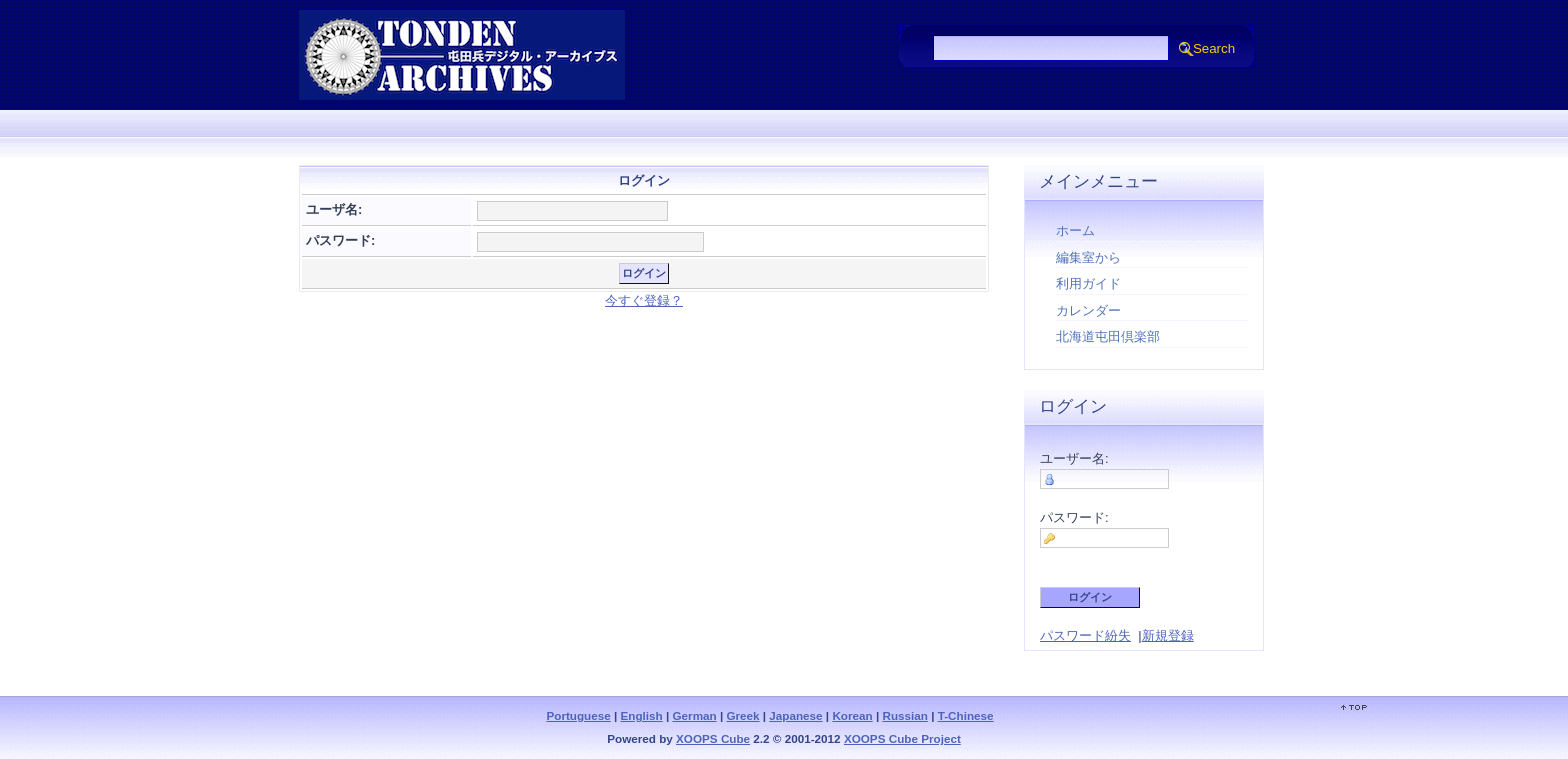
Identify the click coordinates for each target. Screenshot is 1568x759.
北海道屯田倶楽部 (1108, 336)
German (695, 715)
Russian (904, 715)
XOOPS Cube (713, 738)
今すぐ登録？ (644, 300)
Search (1214, 48)
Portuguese (578, 715)
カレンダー (1088, 310)
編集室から (1088, 257)
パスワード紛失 (1085, 635)
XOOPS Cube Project (902, 738)
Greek (742, 715)
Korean (852, 715)
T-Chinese (966, 715)
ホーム (1075, 230)
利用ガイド (1088, 283)
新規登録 (1168, 635)
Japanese (795, 715)
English (642, 715)
